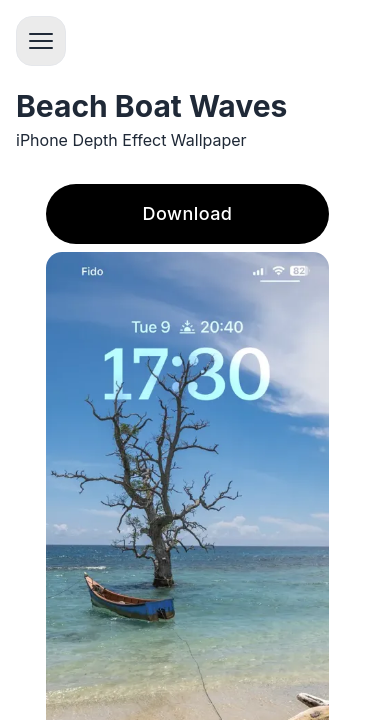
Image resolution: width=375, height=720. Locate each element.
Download (188, 213)
